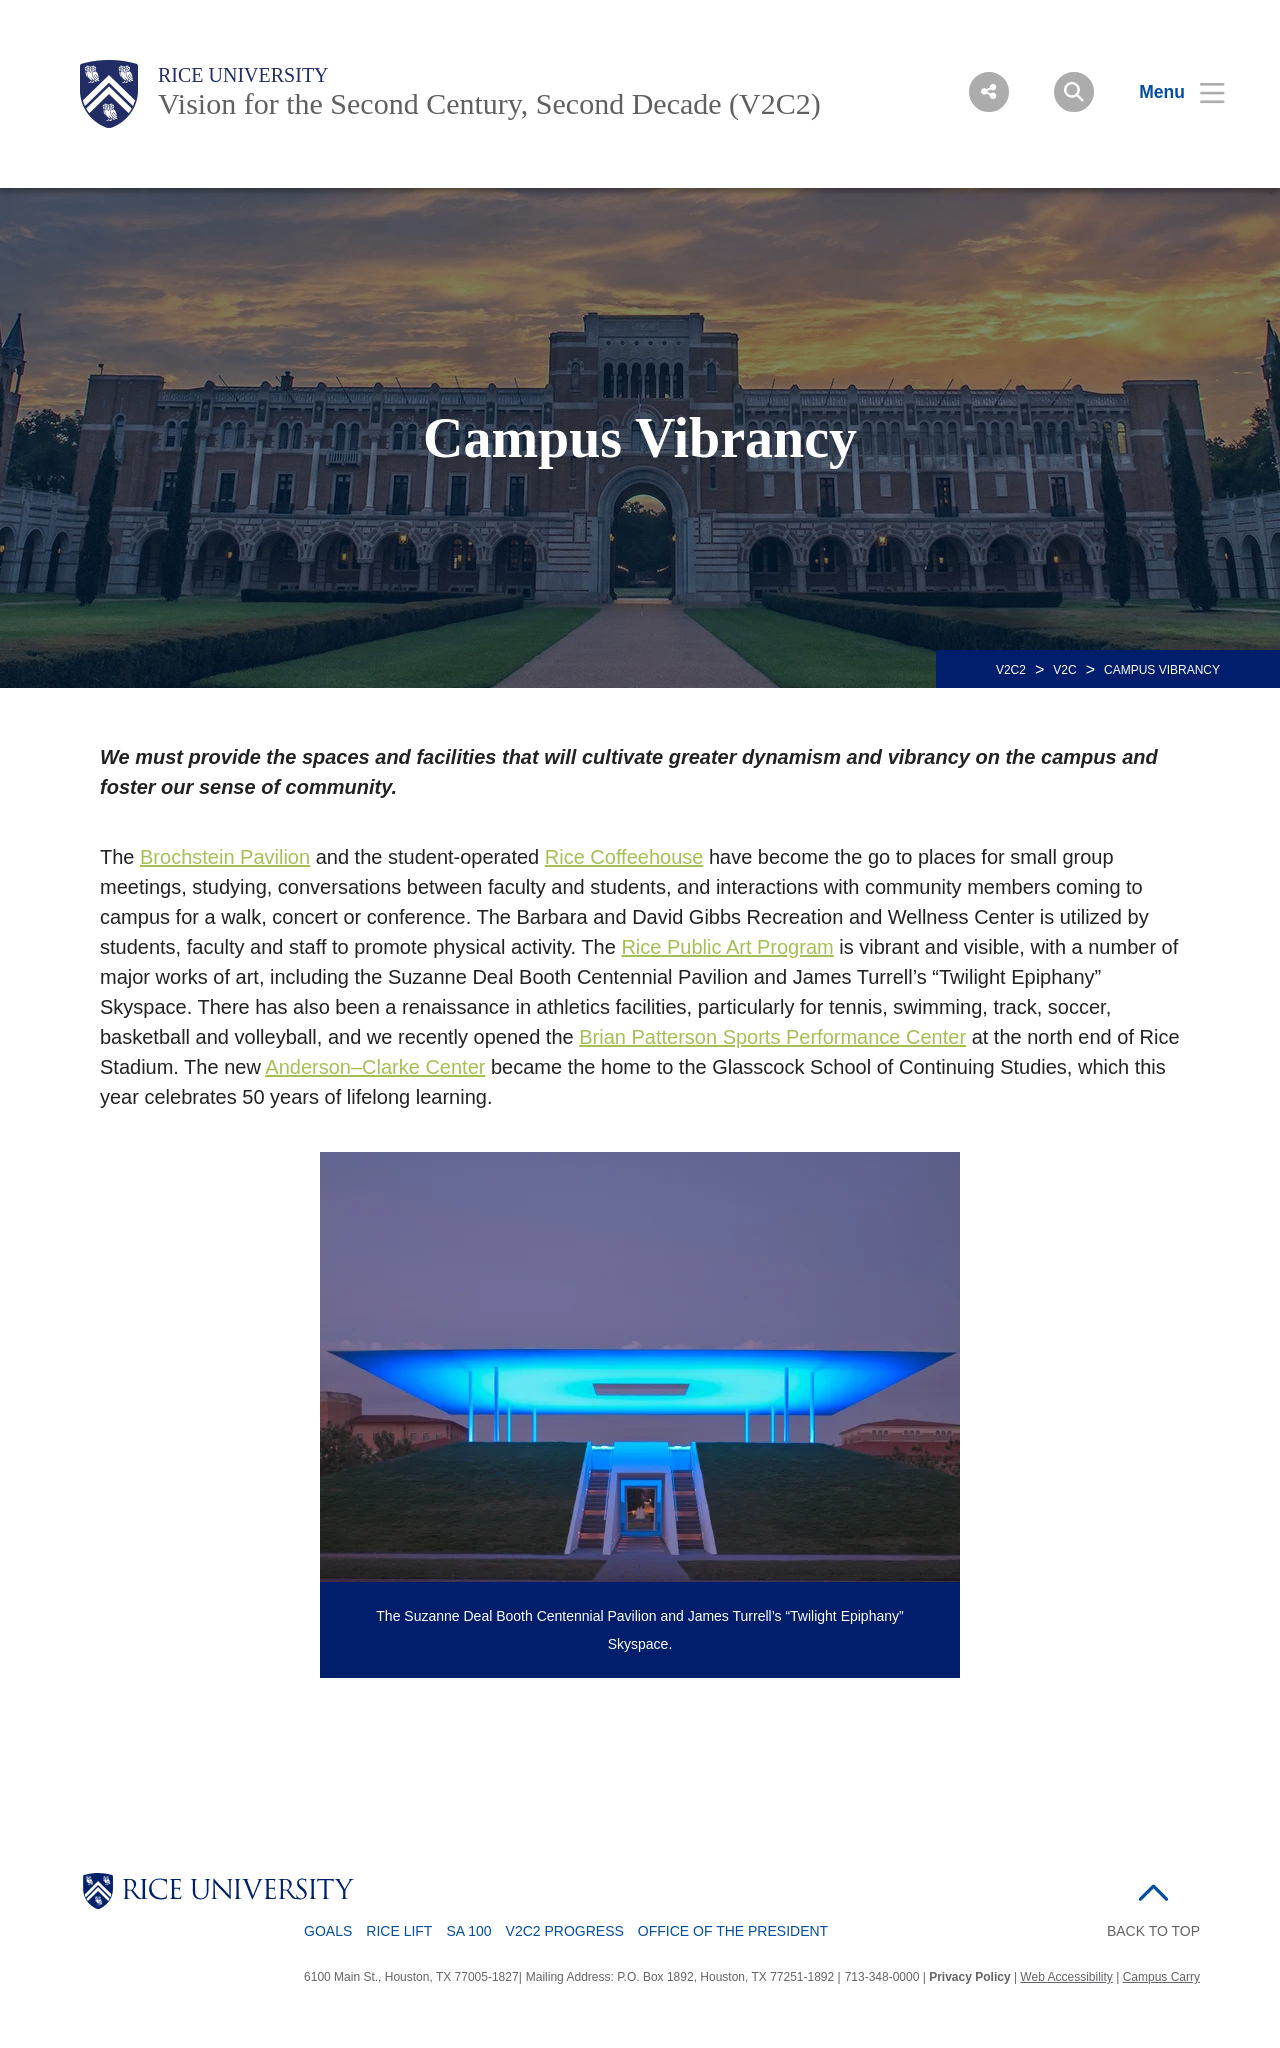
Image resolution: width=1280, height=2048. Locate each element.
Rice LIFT (399, 1931)
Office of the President (733, 1931)
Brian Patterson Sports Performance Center (772, 1037)
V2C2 (1011, 670)
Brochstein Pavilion (225, 857)
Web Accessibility (1066, 1977)
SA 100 (468, 1931)
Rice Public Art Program (727, 947)
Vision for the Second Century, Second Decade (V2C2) (489, 103)
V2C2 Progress (565, 1931)
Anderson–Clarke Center (375, 1067)
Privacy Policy (969, 1977)
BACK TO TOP (1153, 1931)
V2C (1064, 670)
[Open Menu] (1169, 92)
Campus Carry (1161, 1977)
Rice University (243, 75)
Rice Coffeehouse (624, 857)
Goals (328, 1931)
